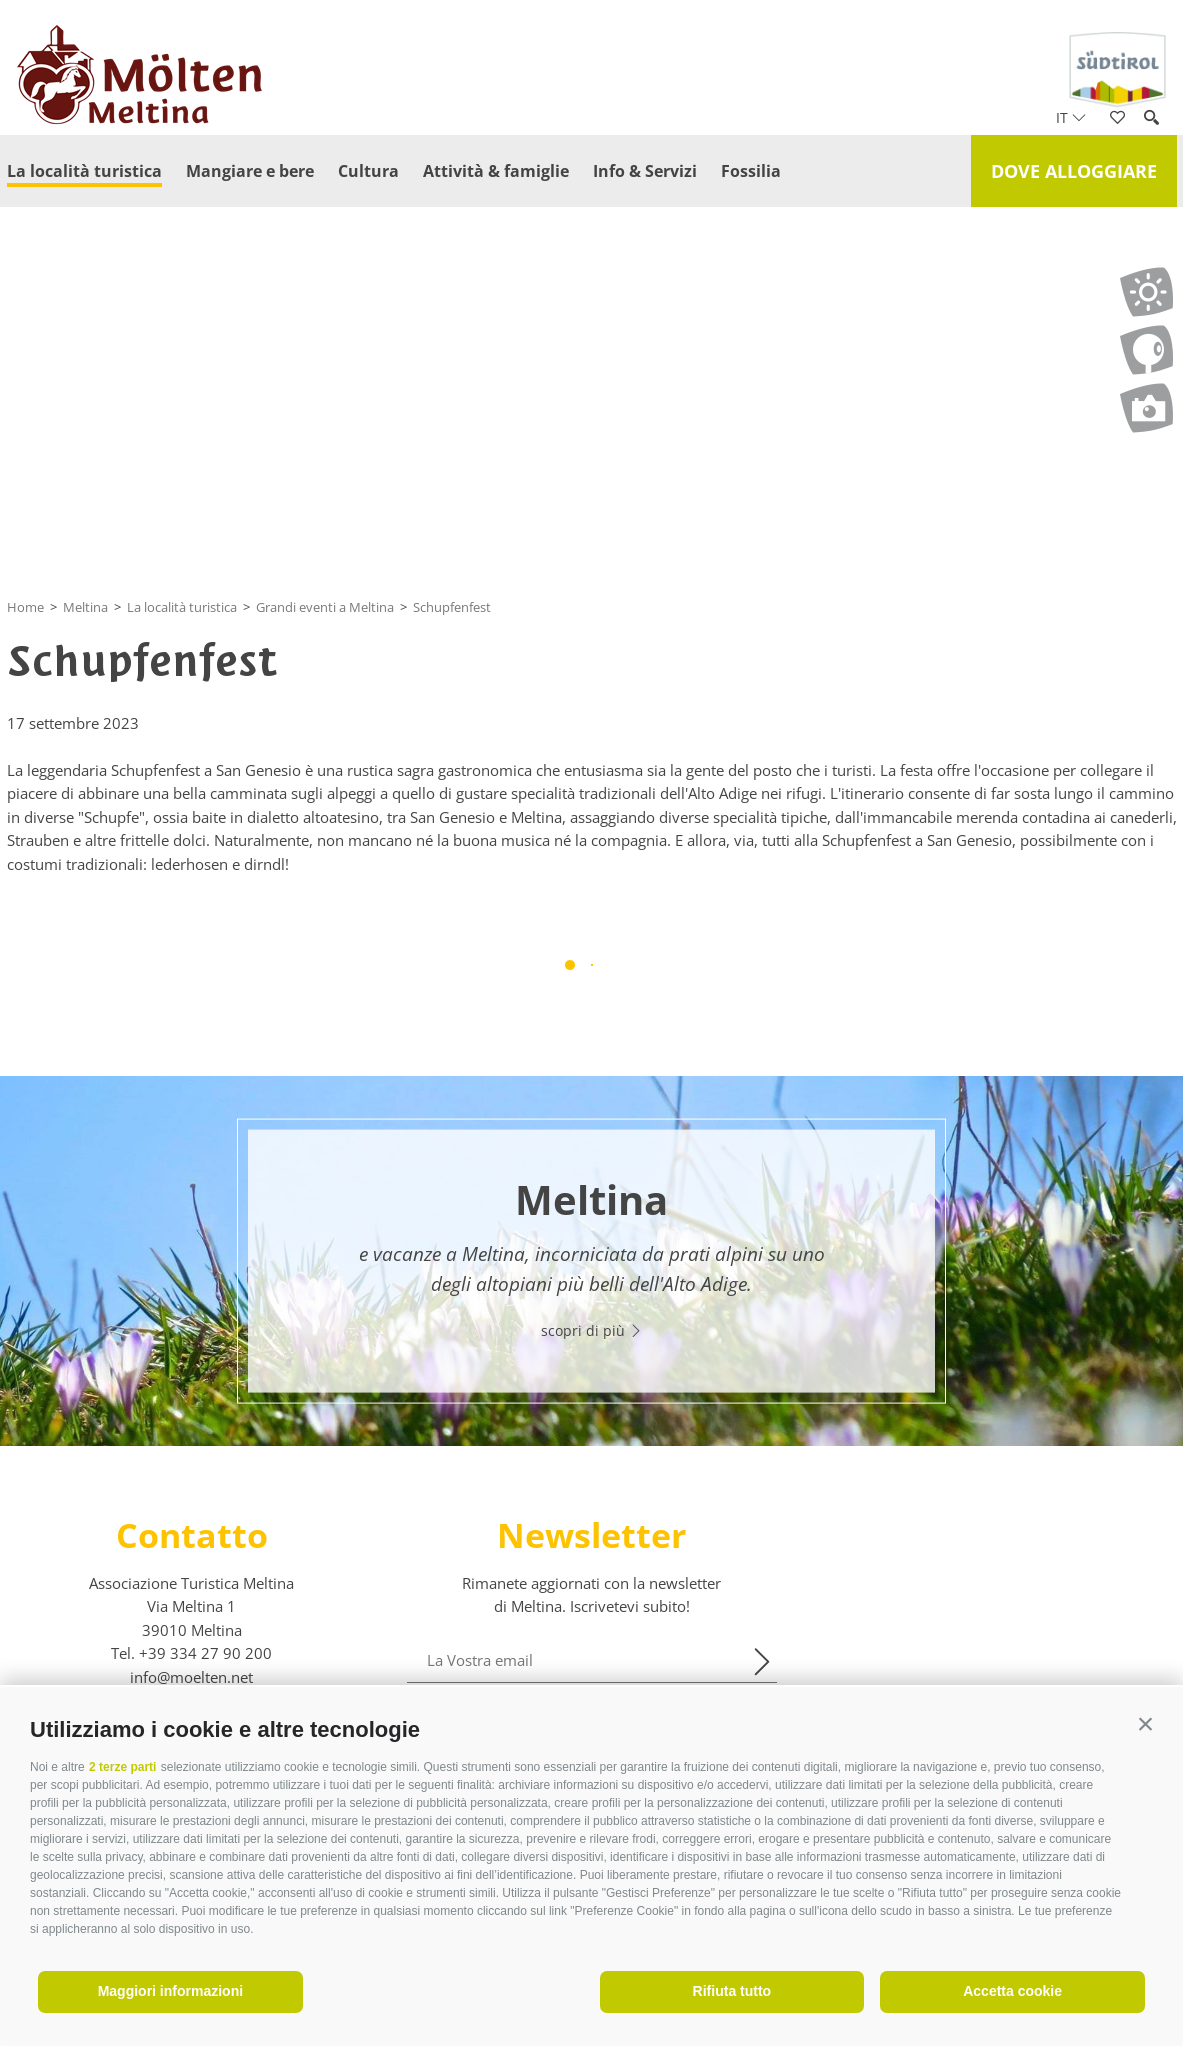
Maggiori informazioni (170, 1991)
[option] (591, 1261)
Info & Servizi (645, 171)
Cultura (368, 171)
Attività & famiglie (496, 171)
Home (25, 607)
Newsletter (591, 1535)
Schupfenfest (452, 607)
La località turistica (84, 171)
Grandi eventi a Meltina (325, 607)
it (1071, 117)
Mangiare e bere (250, 171)
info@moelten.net (191, 1677)
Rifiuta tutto (732, 1991)
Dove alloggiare (1074, 171)
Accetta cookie (1012, 1991)
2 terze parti (122, 1767)
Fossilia (751, 171)
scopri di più (592, 1330)
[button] (1145, 1724)
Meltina (85, 607)
